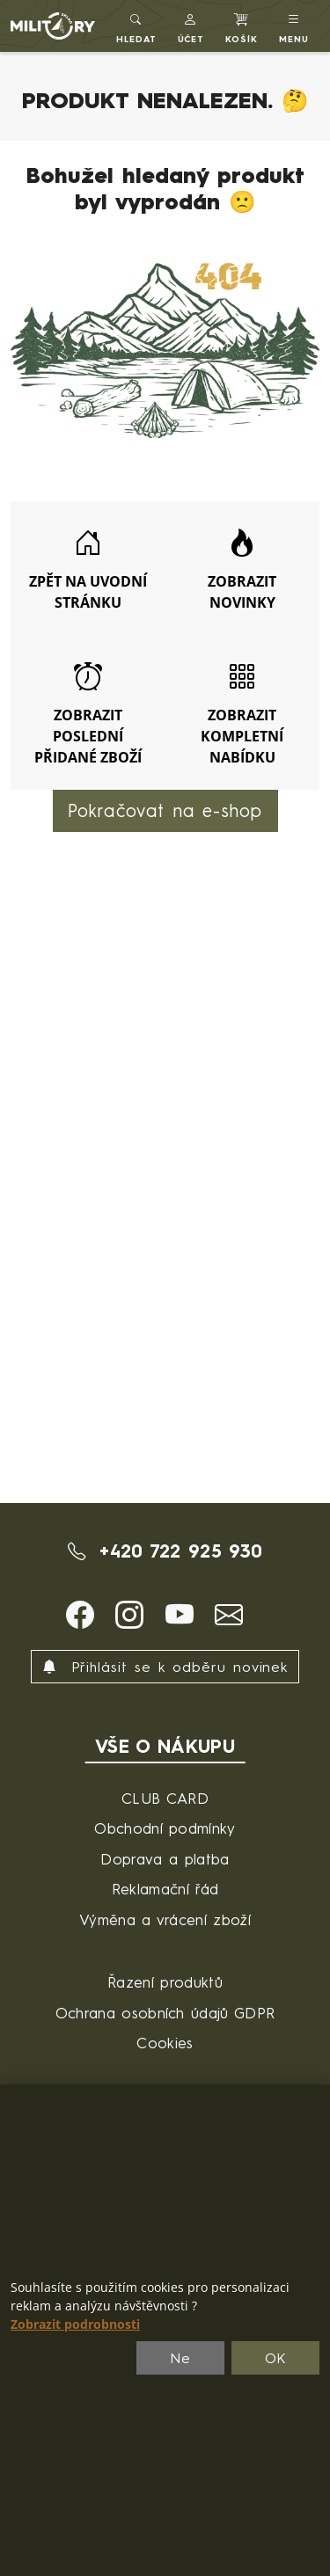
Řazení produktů (165, 1982)
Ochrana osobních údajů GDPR (165, 2012)
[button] (191, 26)
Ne (180, 2358)
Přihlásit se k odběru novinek (165, 1666)
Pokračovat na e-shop (165, 810)
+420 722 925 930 (165, 1551)
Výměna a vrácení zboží (165, 1919)
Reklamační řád (165, 1888)
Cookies (164, 2042)
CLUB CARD (165, 1798)
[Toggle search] (136, 26)
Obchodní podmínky (164, 1828)
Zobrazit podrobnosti (75, 2324)
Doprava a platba (164, 1859)
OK (276, 2358)
